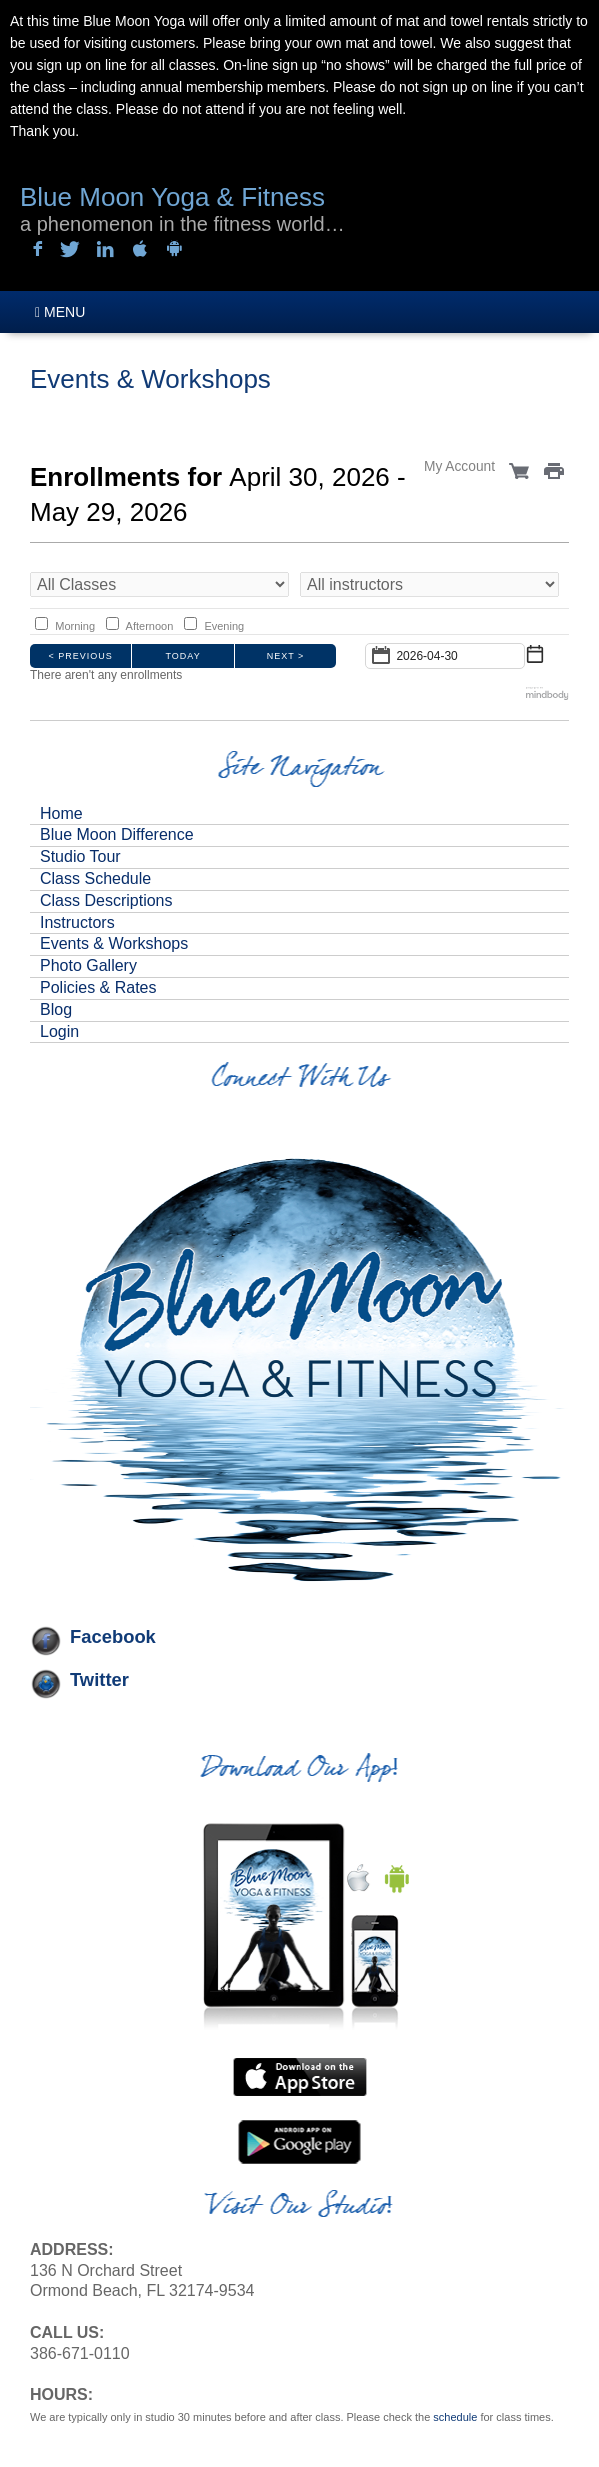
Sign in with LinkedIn (105, 250)
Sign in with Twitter (70, 250)
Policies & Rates (98, 987)
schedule (455, 2417)
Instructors (77, 922)
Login (59, 1031)
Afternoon (150, 626)
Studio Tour (80, 856)
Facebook (113, 1636)
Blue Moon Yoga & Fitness (172, 197)
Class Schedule (95, 878)
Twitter (99, 1679)
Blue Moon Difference (117, 834)
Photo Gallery (88, 965)
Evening (224, 626)
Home (61, 813)
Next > (286, 656)
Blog (56, 1009)
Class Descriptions (106, 900)
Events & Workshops (114, 943)
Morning (75, 626)
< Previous (81, 656)
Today (183, 656)
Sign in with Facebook (35, 250)
